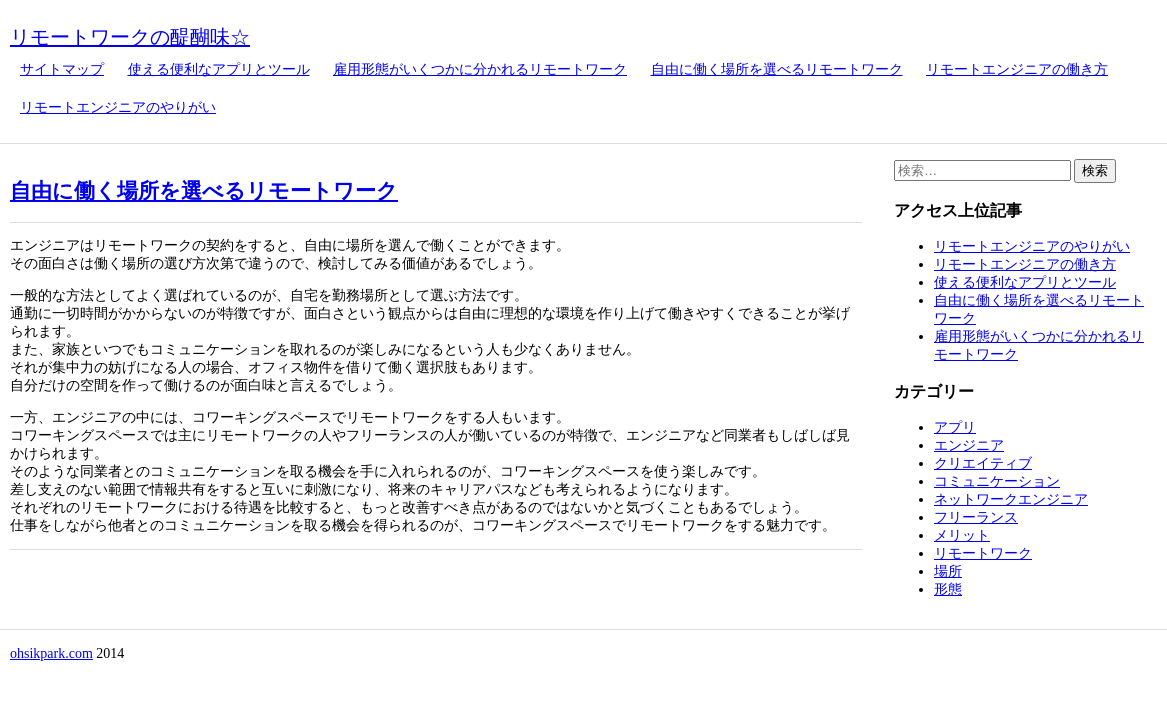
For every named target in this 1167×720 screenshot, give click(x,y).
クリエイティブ (983, 463)
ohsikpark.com (51, 653)
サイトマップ (62, 69)
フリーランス (976, 517)
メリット (962, 535)
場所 (948, 571)
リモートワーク (983, 553)
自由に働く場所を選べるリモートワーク (777, 69)
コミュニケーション (997, 481)
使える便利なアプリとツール (219, 69)
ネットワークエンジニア (1011, 499)
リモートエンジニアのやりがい (118, 107)
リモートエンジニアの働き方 (1017, 69)
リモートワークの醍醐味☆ (130, 37)
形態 (948, 589)
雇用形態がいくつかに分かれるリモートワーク (480, 69)
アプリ (955, 427)
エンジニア (969, 445)
